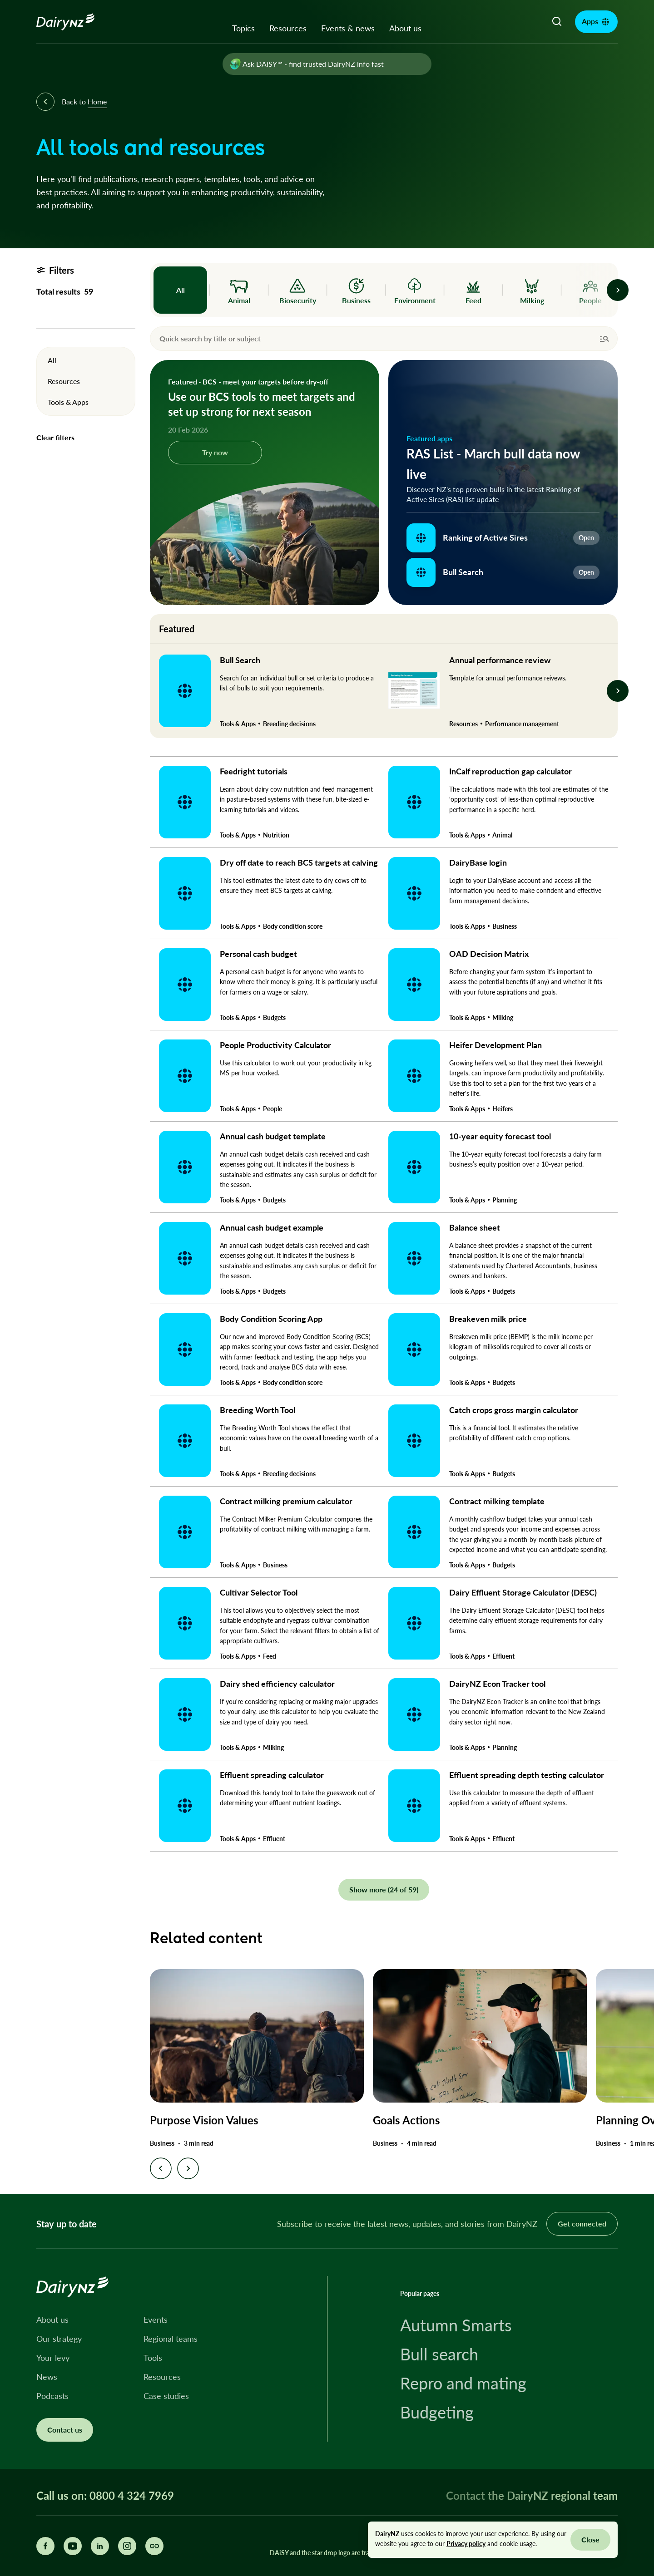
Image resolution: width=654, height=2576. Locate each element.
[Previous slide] (161, 2168)
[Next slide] (188, 2168)
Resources (288, 28)
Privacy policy (466, 2543)
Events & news (348, 28)
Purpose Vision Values (204, 2120)
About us (405, 28)
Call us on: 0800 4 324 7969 (105, 2495)
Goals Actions (406, 2120)
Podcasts (52, 2396)
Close (590, 2539)
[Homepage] (75, 21)
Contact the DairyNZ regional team (532, 2495)
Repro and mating (463, 2383)
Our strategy (59, 2339)
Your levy (52, 2358)
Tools (153, 2358)
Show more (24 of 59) (383, 1889)
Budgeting (437, 2412)
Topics (243, 28)
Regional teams (171, 2339)
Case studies (166, 2396)
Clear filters (55, 437)
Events (156, 2319)
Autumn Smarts (456, 2325)
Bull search (439, 2354)
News (46, 2377)
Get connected (582, 2223)
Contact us (64, 2429)
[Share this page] (154, 2546)
